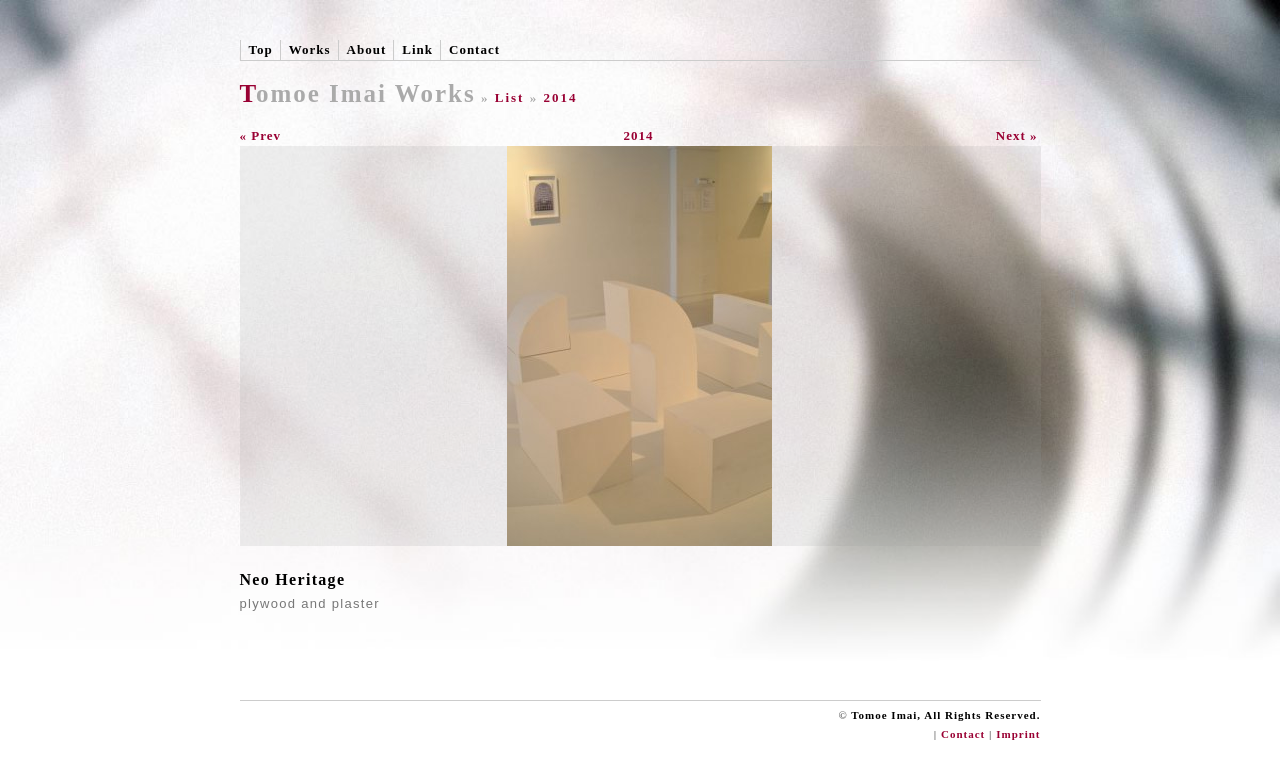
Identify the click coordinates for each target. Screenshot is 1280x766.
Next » (1017, 135)
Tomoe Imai (314, 93)
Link (417, 49)
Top (261, 49)
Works (310, 49)
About (367, 49)
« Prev (261, 135)
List (510, 97)
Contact (474, 49)
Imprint (1018, 734)
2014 (560, 97)
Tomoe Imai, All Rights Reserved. (945, 715)
